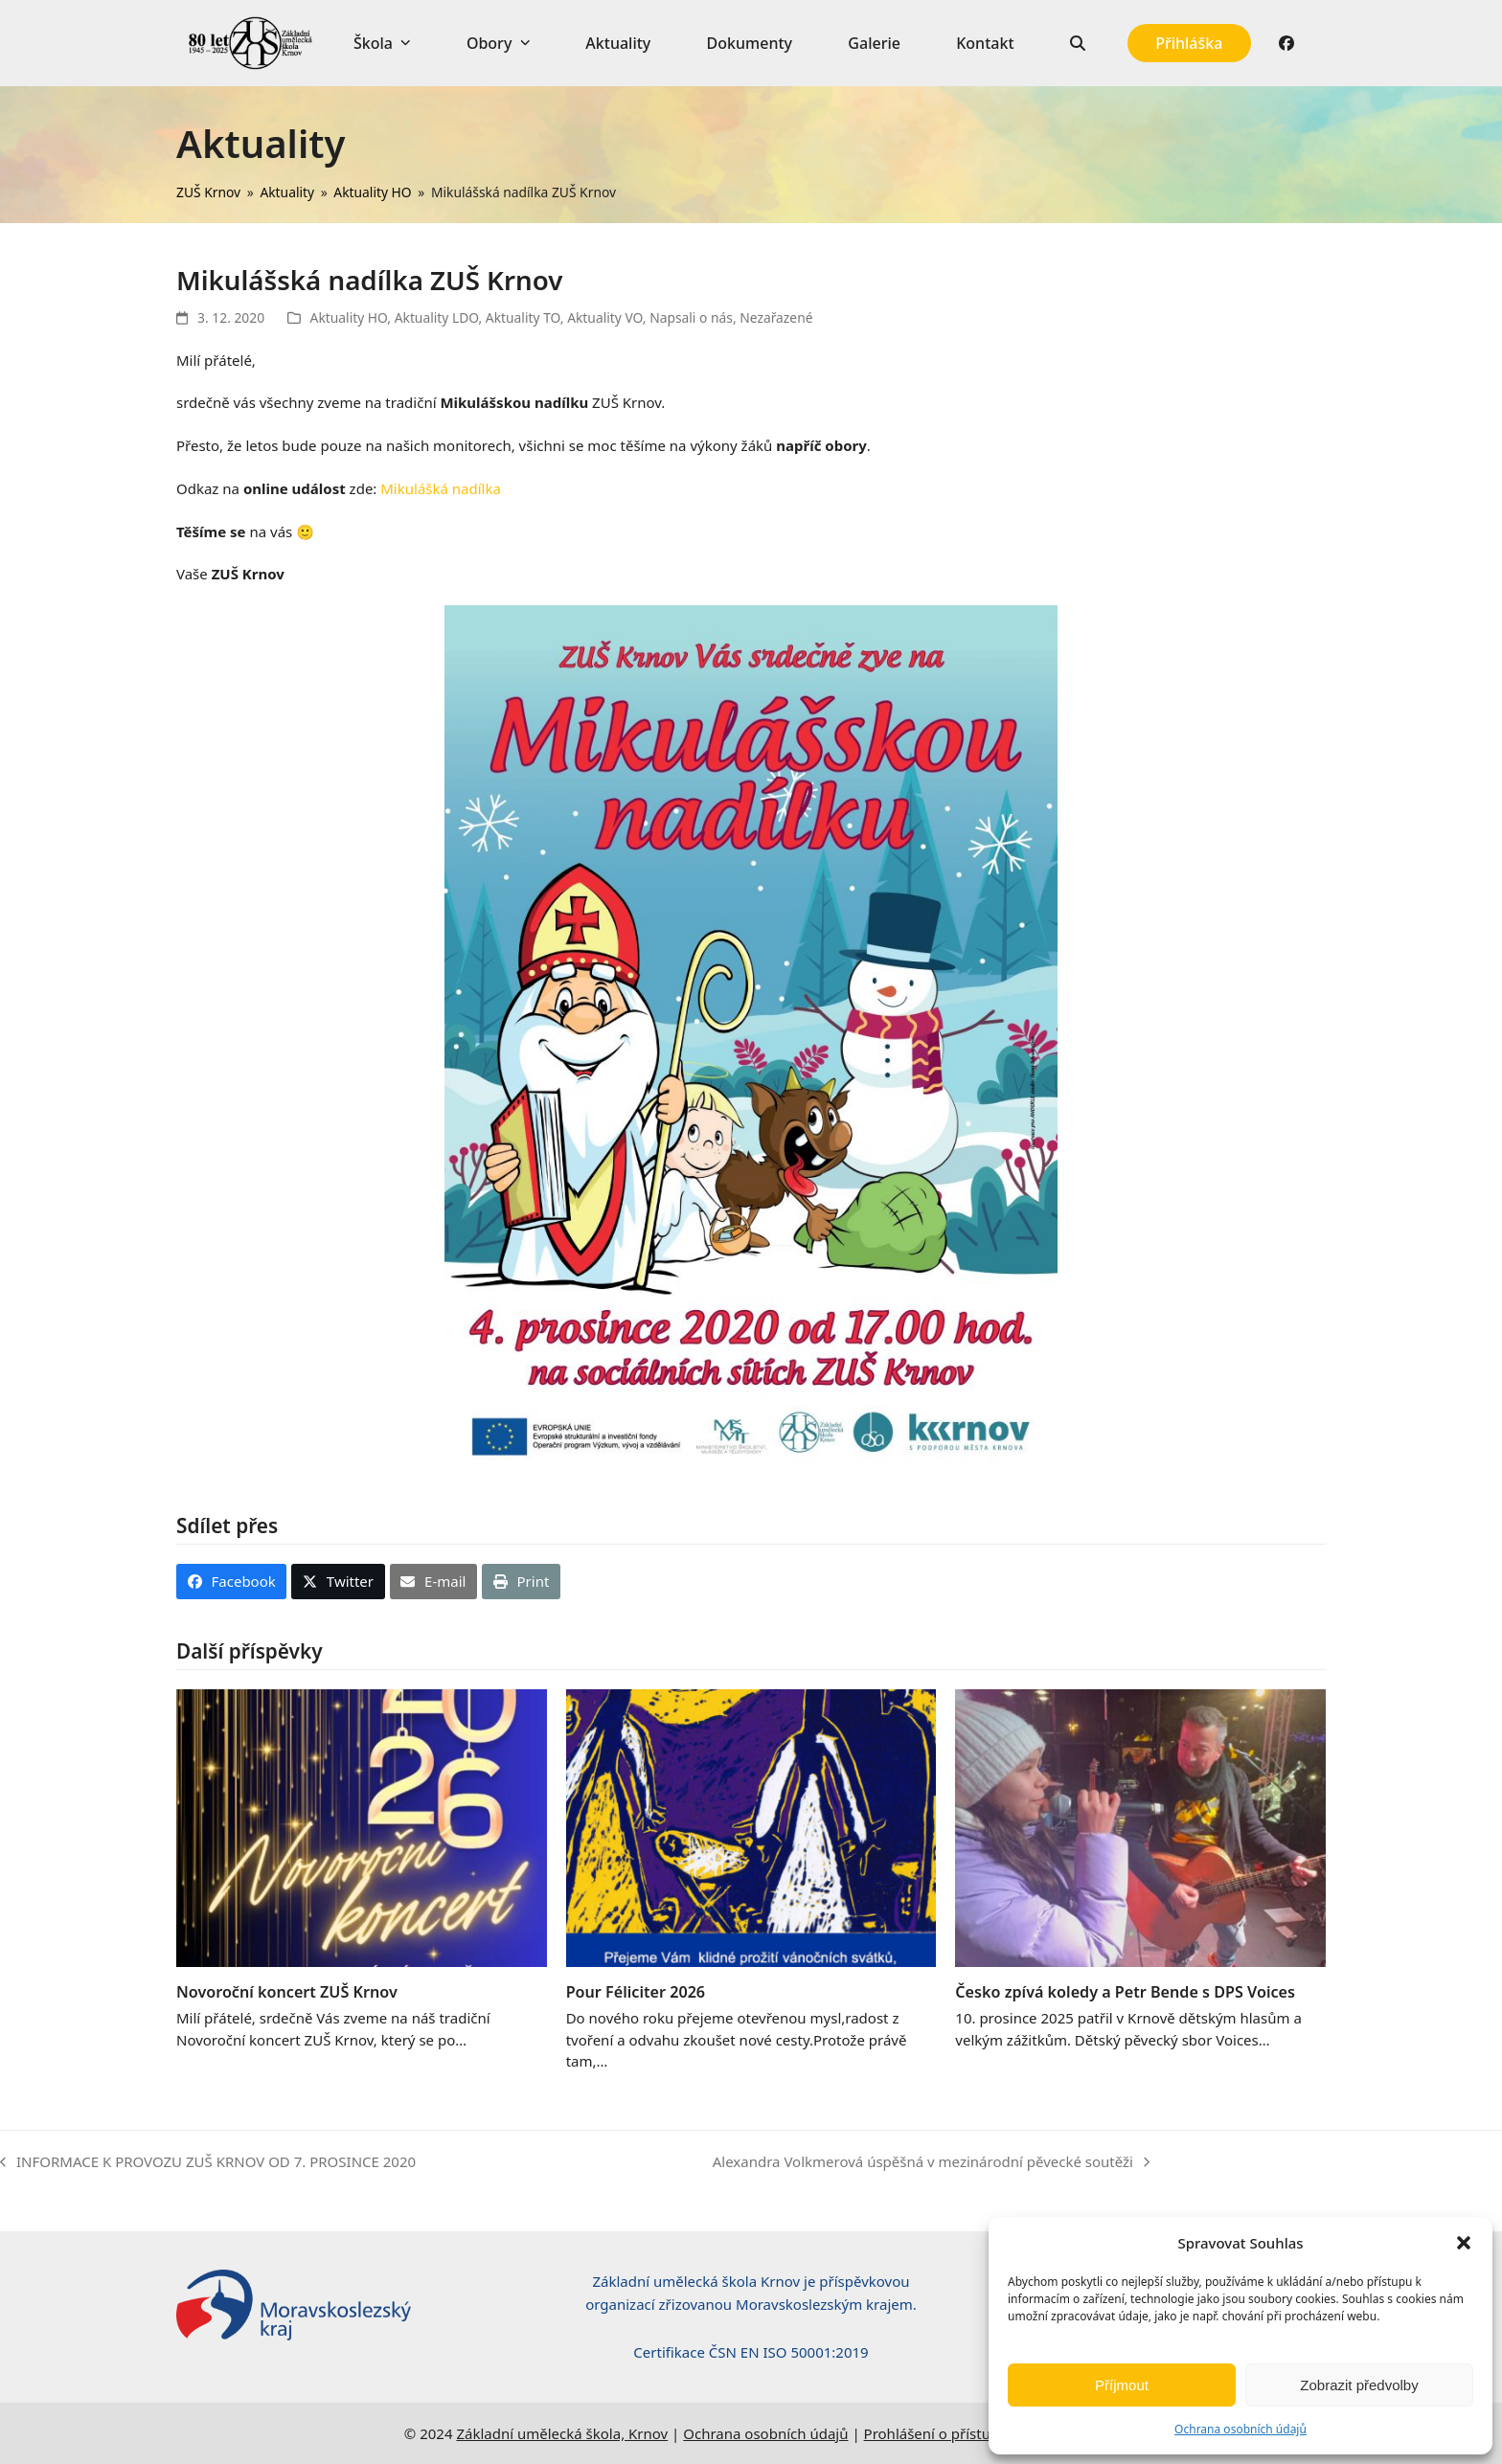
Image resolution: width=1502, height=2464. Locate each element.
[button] (1463, 2242)
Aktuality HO (349, 317)
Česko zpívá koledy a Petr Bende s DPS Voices (1125, 1991)
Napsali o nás (691, 317)
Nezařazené (776, 317)
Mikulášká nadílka (440, 488)
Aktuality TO (523, 317)
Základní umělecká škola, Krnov (562, 2433)
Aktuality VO (605, 317)
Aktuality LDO (437, 317)
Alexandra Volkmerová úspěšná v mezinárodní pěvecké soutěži (931, 2163)
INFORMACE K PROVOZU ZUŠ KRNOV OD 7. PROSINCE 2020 (208, 2163)
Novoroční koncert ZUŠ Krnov (287, 1991)
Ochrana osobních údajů (1240, 2429)
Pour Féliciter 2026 (635, 1991)
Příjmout (1122, 2385)
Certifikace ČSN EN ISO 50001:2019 (750, 2352)
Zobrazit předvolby (1359, 2385)
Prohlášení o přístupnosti (948, 2433)
